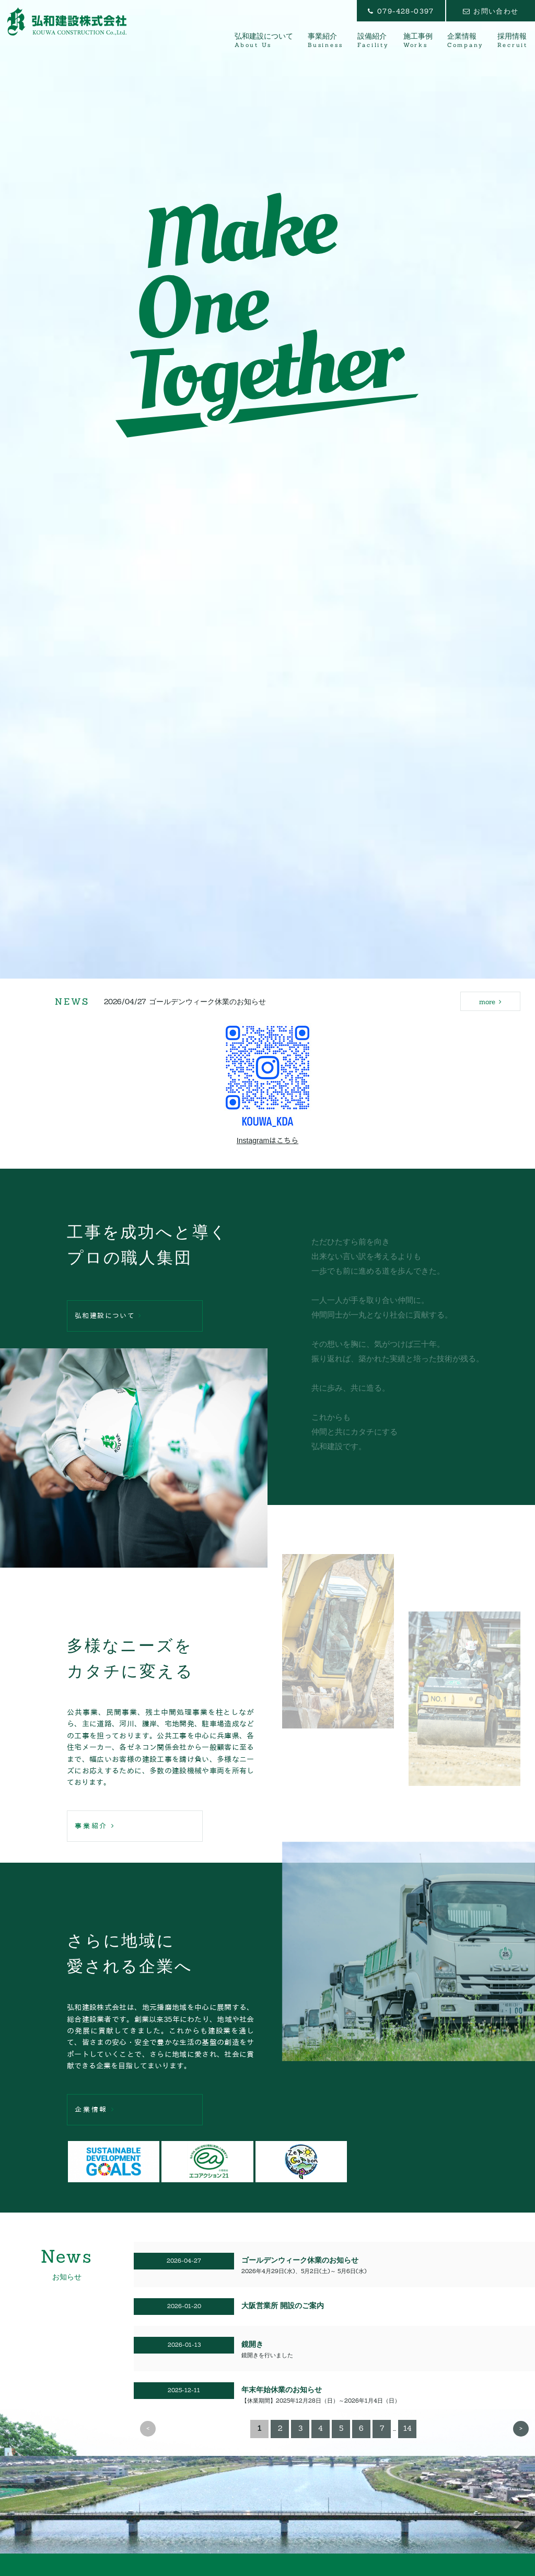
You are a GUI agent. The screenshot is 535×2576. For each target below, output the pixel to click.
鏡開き (252, 2344)
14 (407, 2428)
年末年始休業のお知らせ (281, 2389)
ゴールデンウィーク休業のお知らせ (207, 1003)
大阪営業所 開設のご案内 (282, 2305)
